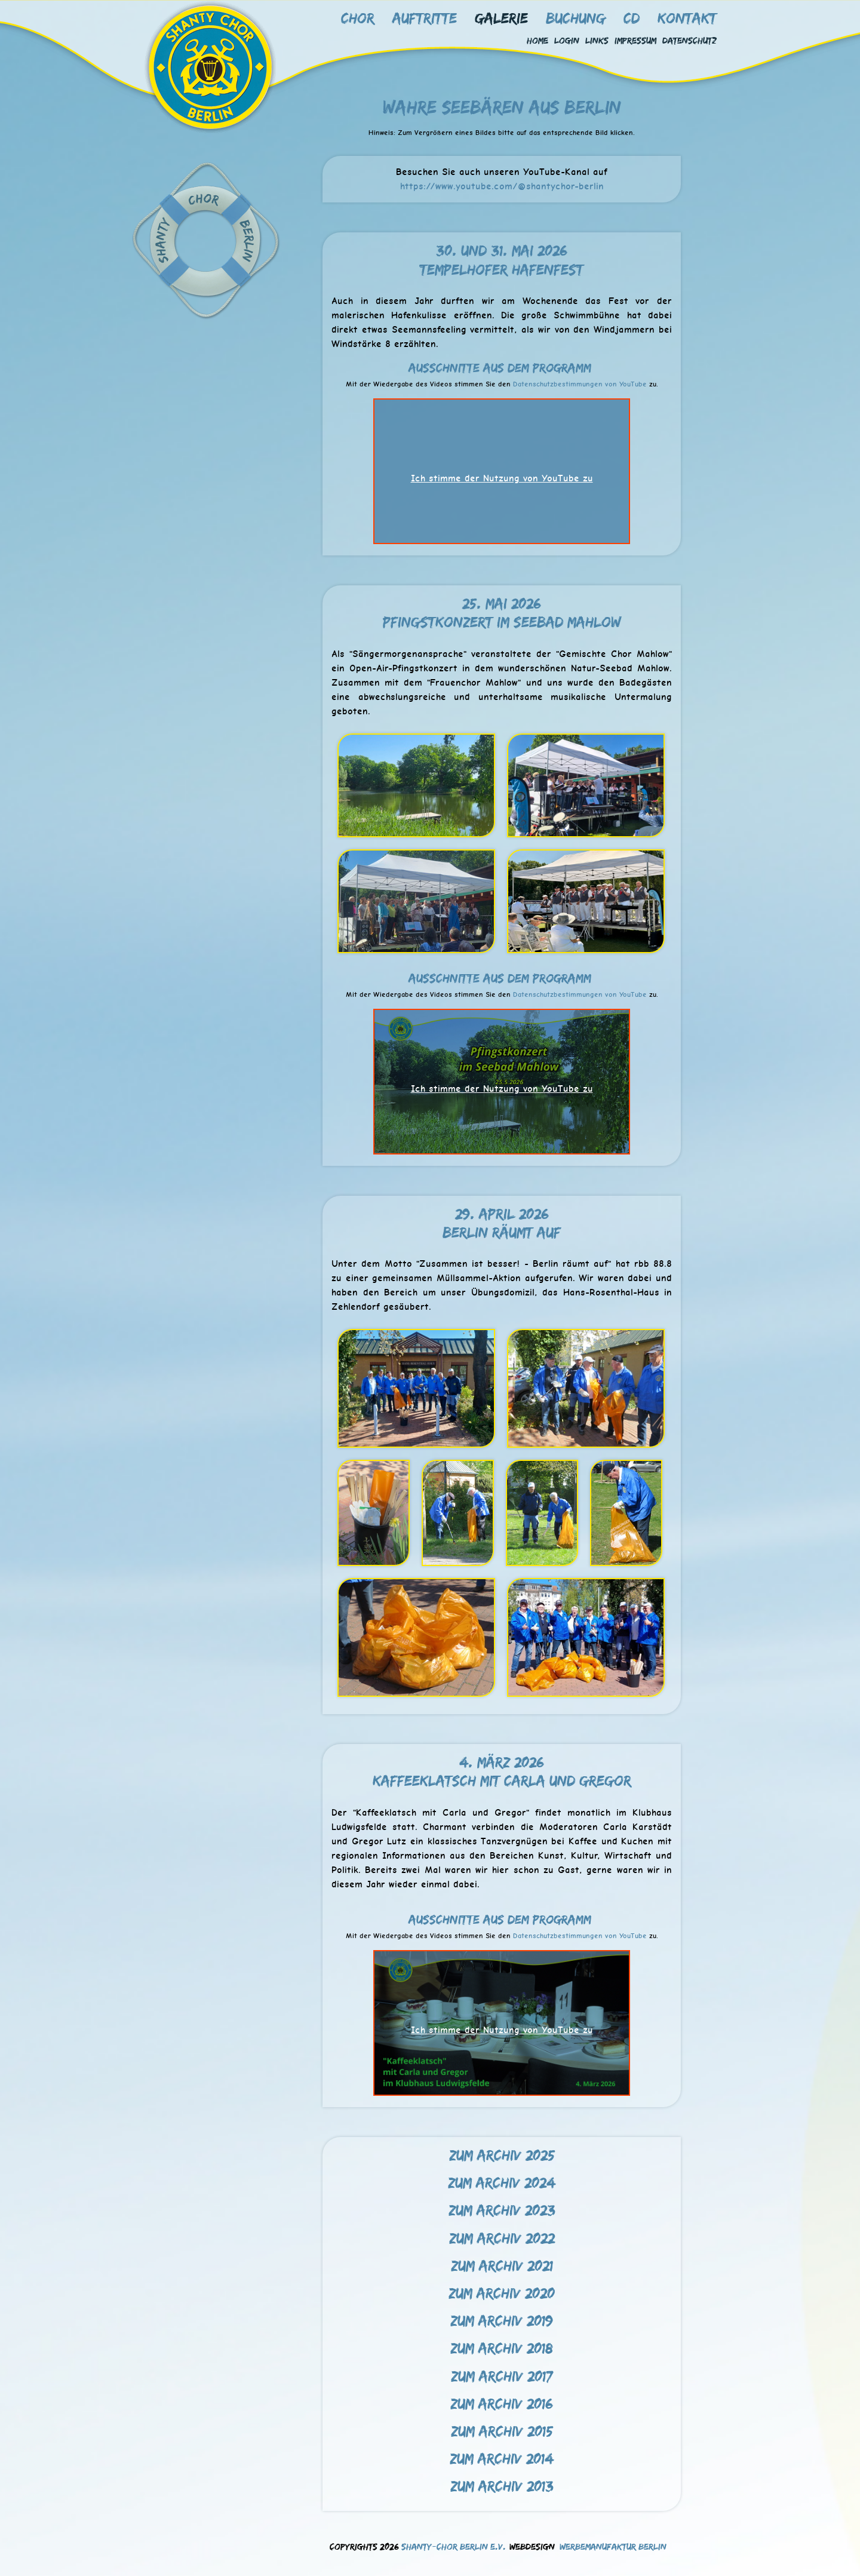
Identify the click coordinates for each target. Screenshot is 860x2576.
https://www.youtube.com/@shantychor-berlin (502, 186)
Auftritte (424, 18)
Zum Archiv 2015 (502, 2431)
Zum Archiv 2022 (502, 2238)
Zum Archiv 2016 (501, 2403)
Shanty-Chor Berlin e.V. (453, 2546)
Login (566, 40)
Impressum (635, 40)
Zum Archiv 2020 (502, 2293)
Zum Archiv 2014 (502, 2458)
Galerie (501, 18)
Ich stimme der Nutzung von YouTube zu (502, 478)
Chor (357, 18)
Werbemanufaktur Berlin (613, 2546)
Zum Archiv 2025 (502, 2155)
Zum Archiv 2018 (501, 2348)
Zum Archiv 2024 (501, 2182)
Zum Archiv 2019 (501, 2320)
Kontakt (687, 18)
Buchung (576, 18)
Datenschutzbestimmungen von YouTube (580, 384)
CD (632, 18)
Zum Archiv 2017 (502, 2376)
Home (537, 40)
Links (597, 40)
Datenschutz (689, 40)
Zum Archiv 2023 (502, 2210)
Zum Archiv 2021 (502, 2265)
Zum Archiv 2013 (502, 2486)
